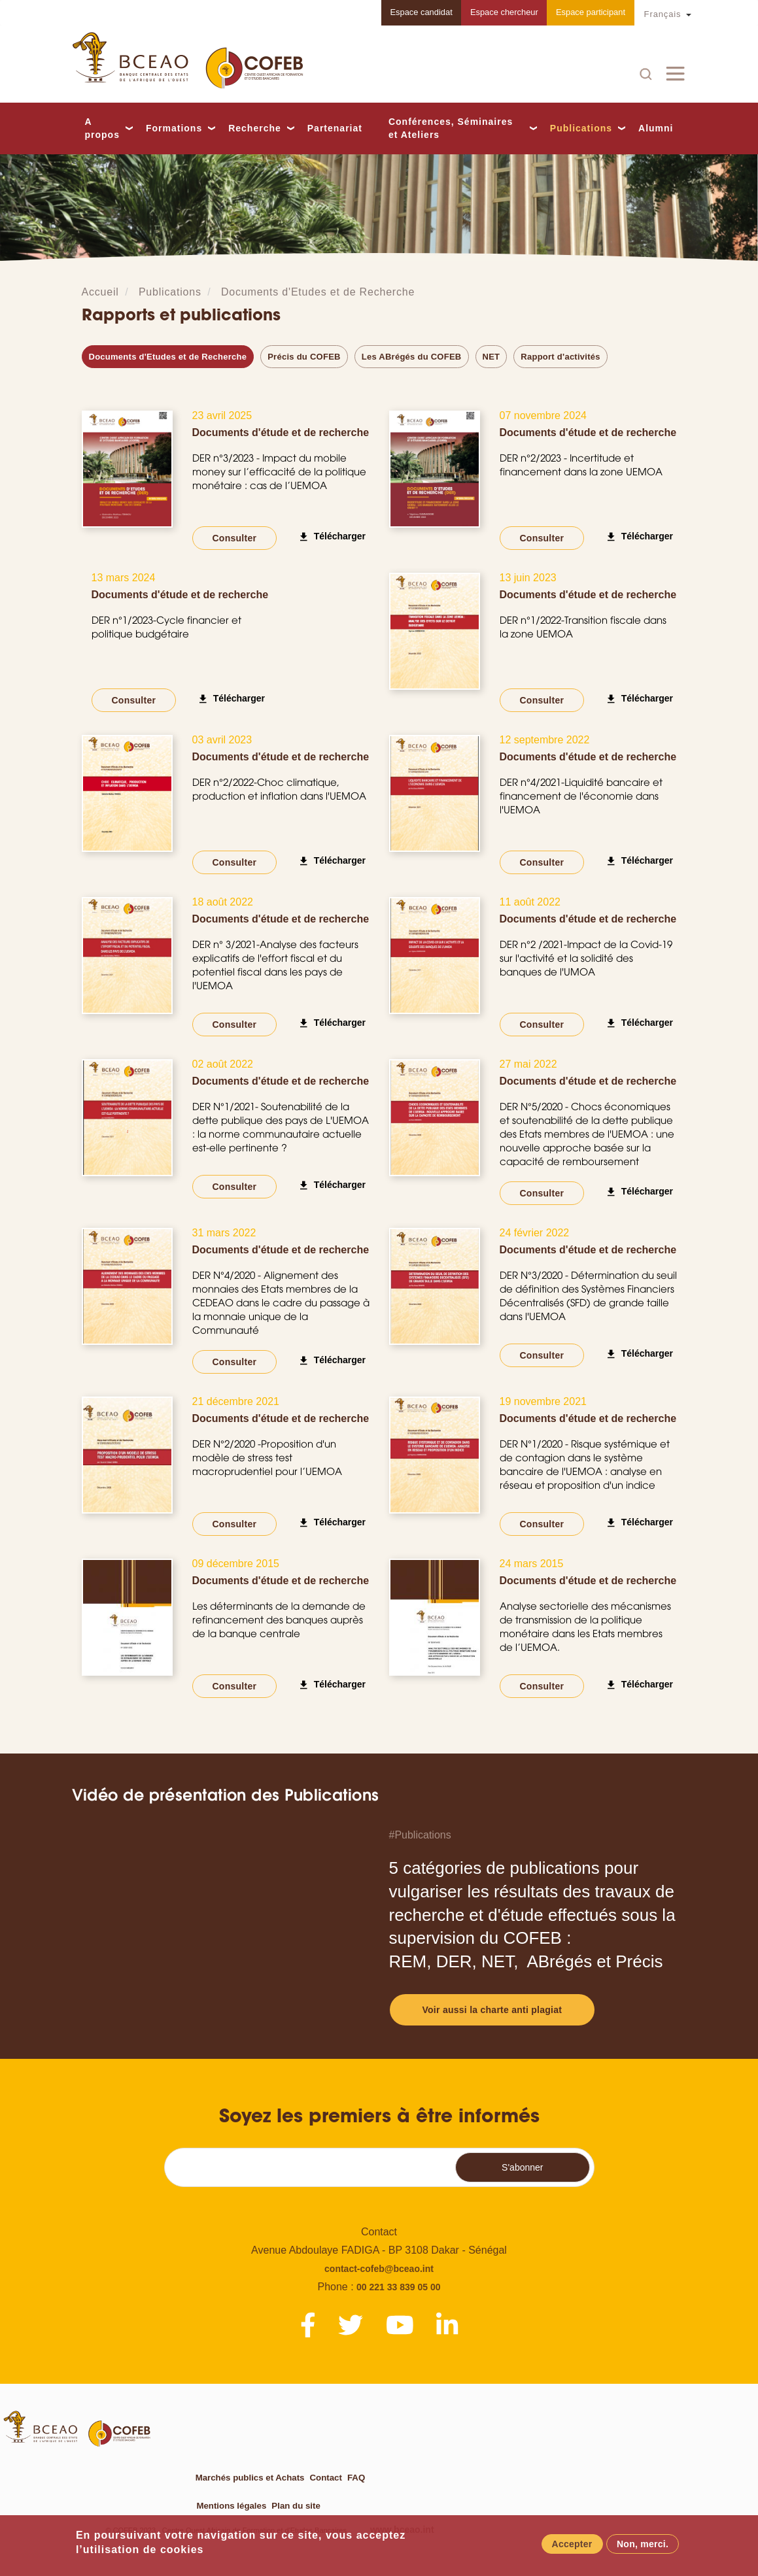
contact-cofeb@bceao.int (379, 2268)
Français (662, 14)
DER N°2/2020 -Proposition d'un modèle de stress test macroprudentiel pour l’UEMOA (267, 1458)
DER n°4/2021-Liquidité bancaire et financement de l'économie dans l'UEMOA (581, 796)
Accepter (572, 2544)
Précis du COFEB (304, 357)
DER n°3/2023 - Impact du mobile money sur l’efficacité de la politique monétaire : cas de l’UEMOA (279, 472)
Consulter (235, 538)
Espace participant (590, 13)
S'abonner (522, 2167)
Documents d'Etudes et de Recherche (318, 291)
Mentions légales (231, 2505)
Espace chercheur (500, 13)
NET (491, 357)
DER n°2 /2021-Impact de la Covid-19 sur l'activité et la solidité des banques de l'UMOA (586, 958)
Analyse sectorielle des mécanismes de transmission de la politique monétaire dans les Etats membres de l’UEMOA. (585, 1626)
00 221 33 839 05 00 (398, 2287)
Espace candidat (415, 13)
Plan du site (295, 2505)
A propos (102, 128)
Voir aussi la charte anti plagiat (492, 2010)
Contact (323, 2477)
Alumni (655, 129)
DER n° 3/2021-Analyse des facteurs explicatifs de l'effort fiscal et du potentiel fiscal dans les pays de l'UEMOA (275, 965)
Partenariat (334, 129)
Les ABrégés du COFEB (412, 357)
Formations (174, 128)
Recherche (254, 128)
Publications (581, 128)
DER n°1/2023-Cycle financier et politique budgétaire (166, 627)
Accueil (100, 291)
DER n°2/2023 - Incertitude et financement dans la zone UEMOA (581, 465)
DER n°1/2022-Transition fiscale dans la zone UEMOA (583, 627)
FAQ (353, 2477)
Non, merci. (642, 2544)
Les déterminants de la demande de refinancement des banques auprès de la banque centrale (279, 1620)
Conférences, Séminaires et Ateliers (450, 128)
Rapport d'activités (560, 357)
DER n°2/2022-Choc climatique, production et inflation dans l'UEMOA (279, 789)
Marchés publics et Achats (249, 2477)
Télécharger (340, 536)
